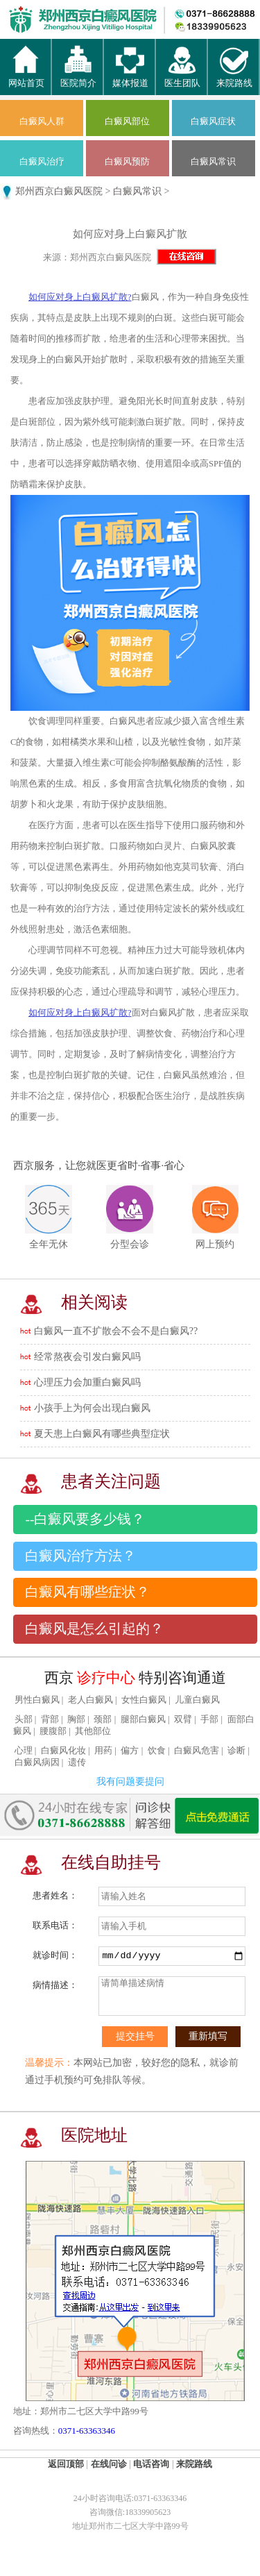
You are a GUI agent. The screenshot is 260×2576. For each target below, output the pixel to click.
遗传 (77, 1762)
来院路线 (234, 77)
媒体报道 (130, 77)
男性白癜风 (37, 1700)
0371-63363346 (86, 2430)
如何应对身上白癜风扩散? (80, 297)
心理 (24, 1751)
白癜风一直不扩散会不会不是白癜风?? (116, 1331)
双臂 (183, 1719)
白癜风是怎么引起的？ (94, 1629)
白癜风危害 (196, 1751)
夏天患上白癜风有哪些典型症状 (102, 1434)
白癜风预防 (127, 161)
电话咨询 (151, 2464)
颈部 (103, 1719)
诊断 (236, 1751)
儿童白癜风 (197, 1700)
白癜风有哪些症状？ (87, 1592)
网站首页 (26, 77)
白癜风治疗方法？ (80, 1556)
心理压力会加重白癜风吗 (87, 1382)
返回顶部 (66, 2464)
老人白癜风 (90, 1700)
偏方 (130, 1751)
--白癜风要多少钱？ (85, 1519)
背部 (50, 1719)
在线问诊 (109, 2464)
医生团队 (182, 77)
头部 (24, 1719)
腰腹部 (53, 1731)
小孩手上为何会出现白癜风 (92, 1408)
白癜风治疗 (41, 161)
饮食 (157, 1751)
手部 (209, 1719)
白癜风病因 (37, 1762)
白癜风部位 (127, 121)
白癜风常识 (213, 161)
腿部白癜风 (143, 1719)
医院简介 (78, 77)
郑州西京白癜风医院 (59, 191)
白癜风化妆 (63, 1751)
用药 (103, 1751)
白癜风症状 (213, 121)
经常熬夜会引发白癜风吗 (87, 1357)
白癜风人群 (41, 121)
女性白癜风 (143, 1700)
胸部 (76, 1719)
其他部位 (93, 1731)
